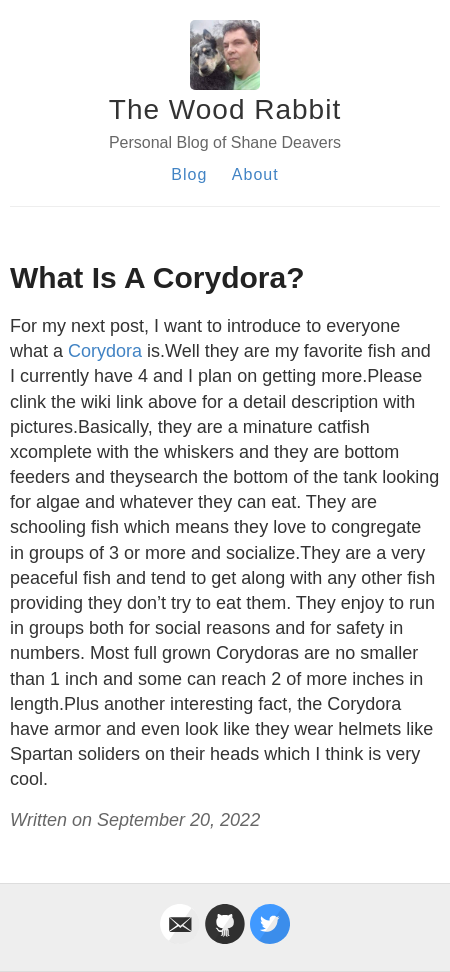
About (255, 174)
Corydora (105, 351)
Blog (189, 174)
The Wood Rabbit (225, 109)
